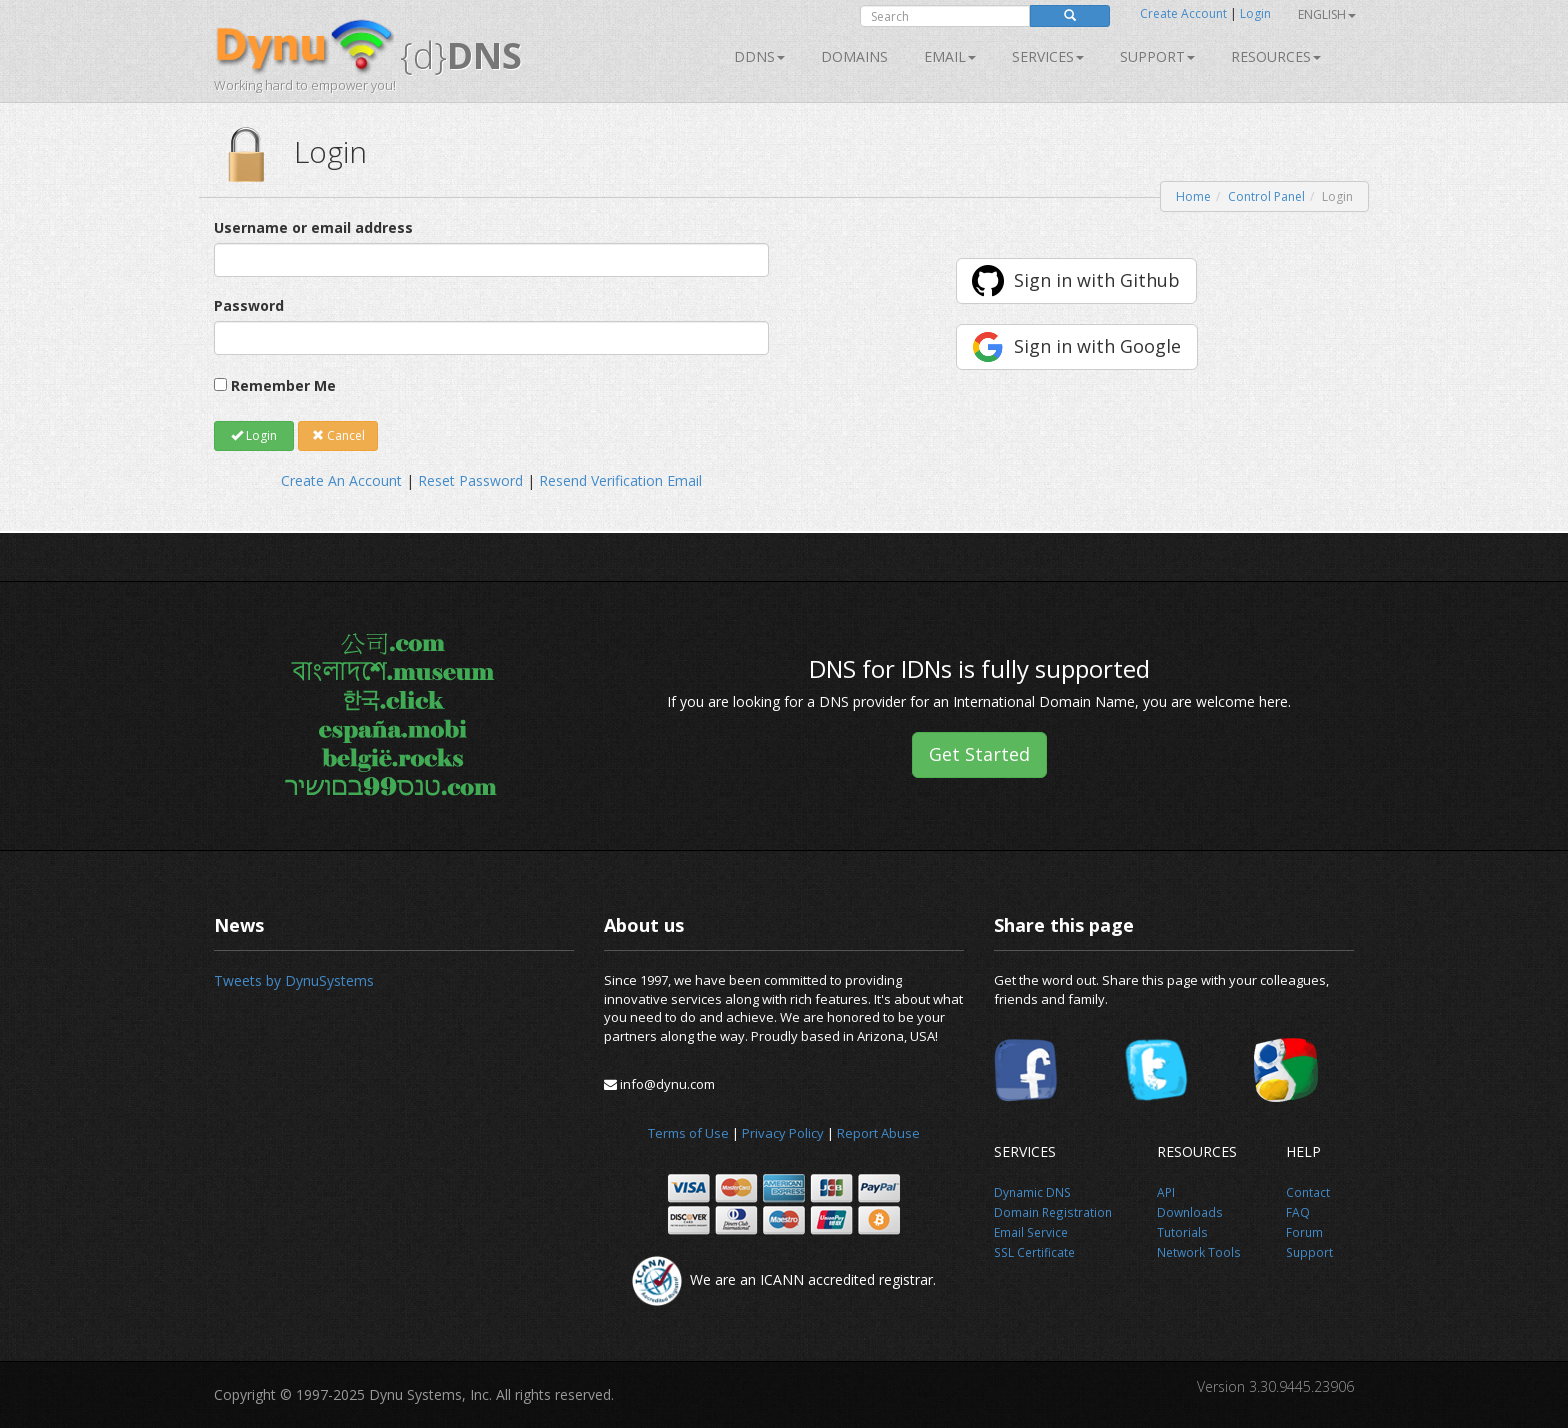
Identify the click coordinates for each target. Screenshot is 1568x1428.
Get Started (979, 754)
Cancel (338, 435)
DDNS (759, 56)
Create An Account (341, 480)
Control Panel (1266, 196)
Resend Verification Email (620, 480)
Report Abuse (878, 1133)
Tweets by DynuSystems (294, 980)
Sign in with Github (1097, 280)
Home (1193, 196)
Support (1157, 56)
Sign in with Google (1097, 346)
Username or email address (313, 227)
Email (950, 56)
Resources (1276, 56)
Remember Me (283, 385)
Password (249, 305)
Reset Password (470, 480)
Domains (854, 56)
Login (1255, 13)
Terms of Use (688, 1133)
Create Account (1183, 13)
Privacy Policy (783, 1133)
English (1327, 14)
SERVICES (1048, 56)
